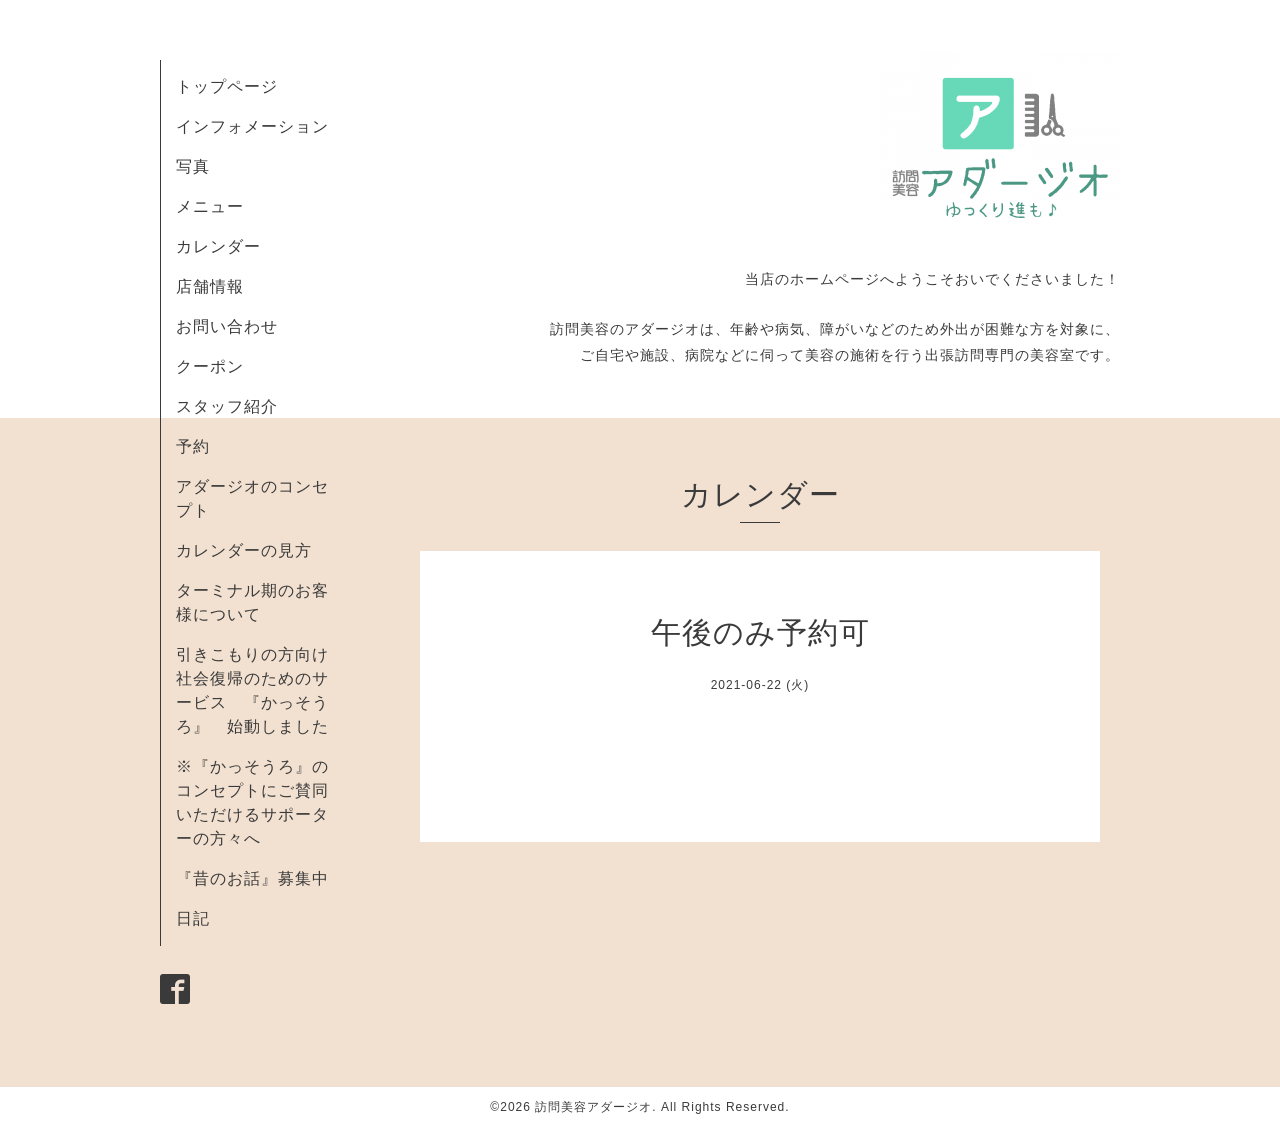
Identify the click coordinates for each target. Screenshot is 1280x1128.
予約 (193, 446)
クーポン (210, 366)
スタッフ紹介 (227, 406)
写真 (193, 166)
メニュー (210, 206)
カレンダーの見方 (244, 550)
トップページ (227, 86)
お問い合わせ (227, 326)
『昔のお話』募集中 (252, 878)
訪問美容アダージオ (593, 1107)
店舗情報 (210, 286)
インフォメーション (252, 126)
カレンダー (218, 246)
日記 (193, 918)
